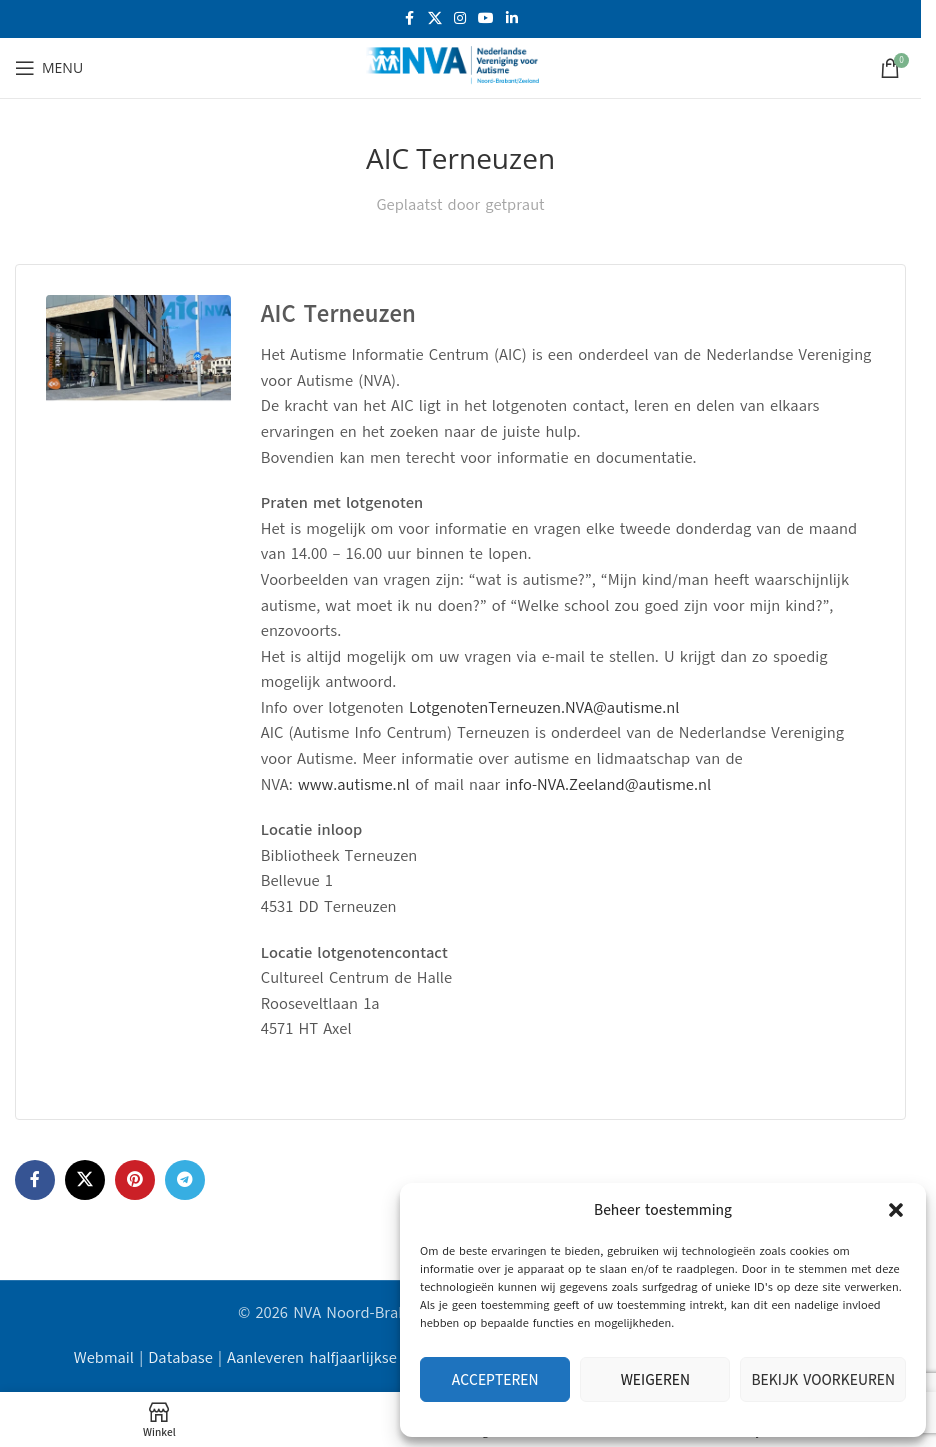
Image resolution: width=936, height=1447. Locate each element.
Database (180, 1358)
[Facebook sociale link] (410, 19)
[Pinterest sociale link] (135, 1180)
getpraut (514, 205)
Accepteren (495, 1380)
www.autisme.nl (354, 785)
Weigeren (655, 1380)
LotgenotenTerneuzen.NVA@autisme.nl (544, 708)
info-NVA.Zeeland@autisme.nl (608, 785)
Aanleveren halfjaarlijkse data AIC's (349, 1358)
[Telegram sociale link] (185, 1180)
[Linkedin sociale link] (512, 19)
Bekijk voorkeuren (823, 1380)
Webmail (104, 1358)
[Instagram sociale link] (460, 19)
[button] (896, 1210)
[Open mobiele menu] (49, 68)
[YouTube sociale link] (486, 19)
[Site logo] (461, 67)
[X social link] (435, 19)
